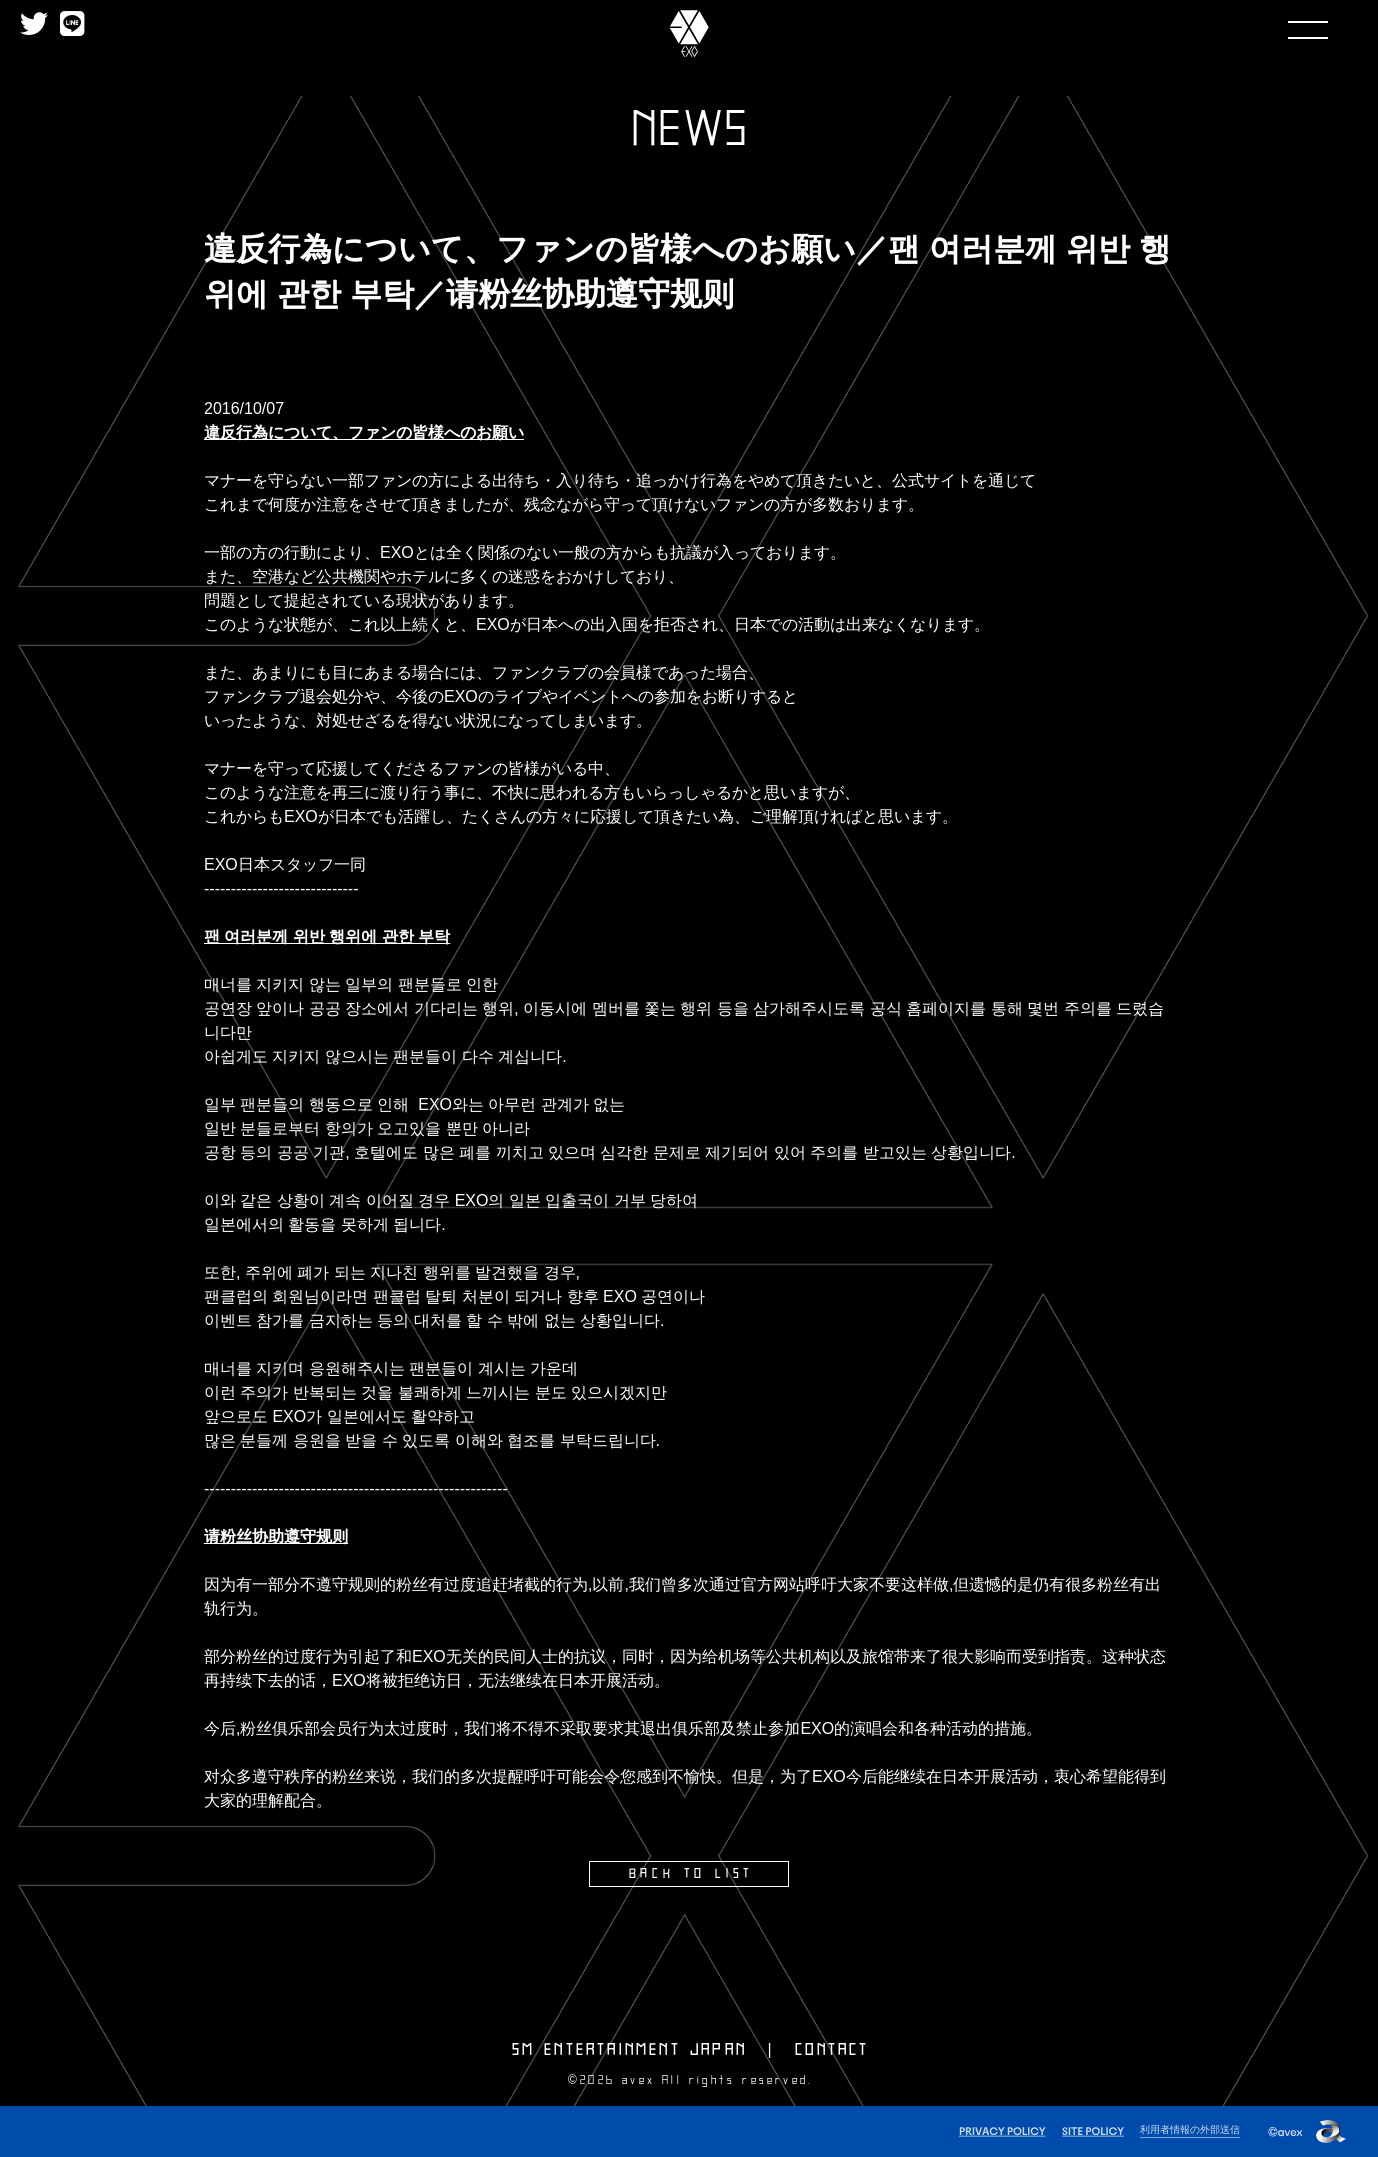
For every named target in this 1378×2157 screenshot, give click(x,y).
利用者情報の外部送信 (1185, 2128)
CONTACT (832, 2049)
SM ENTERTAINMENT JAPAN (629, 2049)
